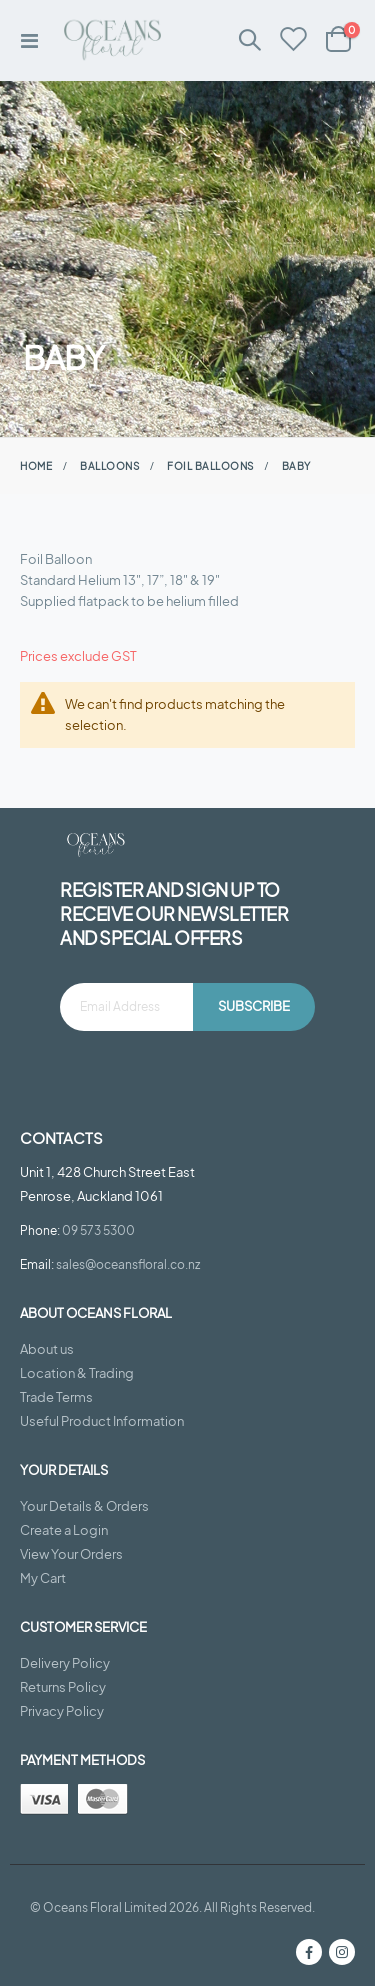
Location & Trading (77, 1373)
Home (36, 466)
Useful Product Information (102, 1421)
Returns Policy (63, 1687)
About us (47, 1349)
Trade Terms (56, 1397)
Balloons (109, 466)
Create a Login (64, 1530)
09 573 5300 (98, 1230)
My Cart (43, 1578)
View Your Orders (71, 1554)
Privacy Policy (62, 1711)
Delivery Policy (65, 1663)
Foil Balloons (210, 466)
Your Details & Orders (84, 1506)
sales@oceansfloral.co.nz (128, 1264)
